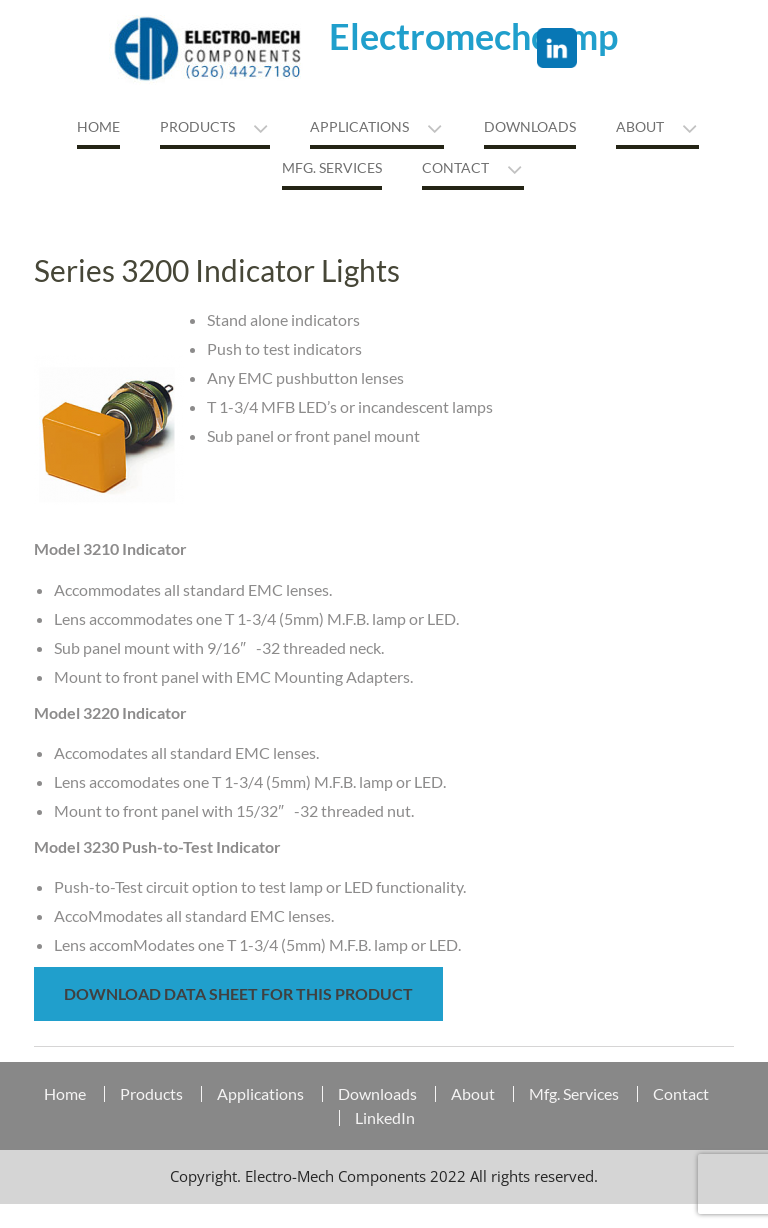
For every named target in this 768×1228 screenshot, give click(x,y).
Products (197, 126)
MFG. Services (332, 167)
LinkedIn (385, 1118)
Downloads (530, 126)
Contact (455, 167)
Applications (359, 126)
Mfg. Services (574, 1094)
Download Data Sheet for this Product (238, 993)
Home (98, 126)
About (640, 126)
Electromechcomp (473, 36)
